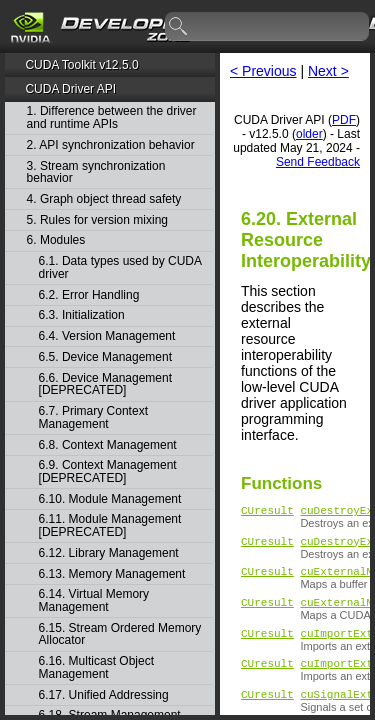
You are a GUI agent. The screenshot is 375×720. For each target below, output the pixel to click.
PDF (344, 120)
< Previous (263, 71)
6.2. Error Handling (89, 295)
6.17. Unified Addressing (104, 695)
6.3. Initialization (82, 315)
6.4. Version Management (107, 336)
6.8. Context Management (108, 445)
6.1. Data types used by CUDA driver (120, 267)
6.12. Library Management (109, 553)
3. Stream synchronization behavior (96, 172)
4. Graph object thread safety (104, 199)
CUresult (267, 512)
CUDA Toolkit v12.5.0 (81, 65)
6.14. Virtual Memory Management (94, 600)
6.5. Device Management (105, 357)
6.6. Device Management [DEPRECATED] (105, 384)
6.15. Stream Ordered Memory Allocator (120, 634)
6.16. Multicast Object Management (96, 667)
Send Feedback (318, 162)
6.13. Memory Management (112, 574)
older (309, 134)
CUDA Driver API (70, 89)
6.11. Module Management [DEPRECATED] (110, 525)
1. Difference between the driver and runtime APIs (112, 117)
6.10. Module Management (110, 499)
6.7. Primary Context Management (93, 417)
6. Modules (56, 240)
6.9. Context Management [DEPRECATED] (108, 471)
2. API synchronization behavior (111, 145)
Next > (328, 71)
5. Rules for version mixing (97, 220)
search (179, 27)
